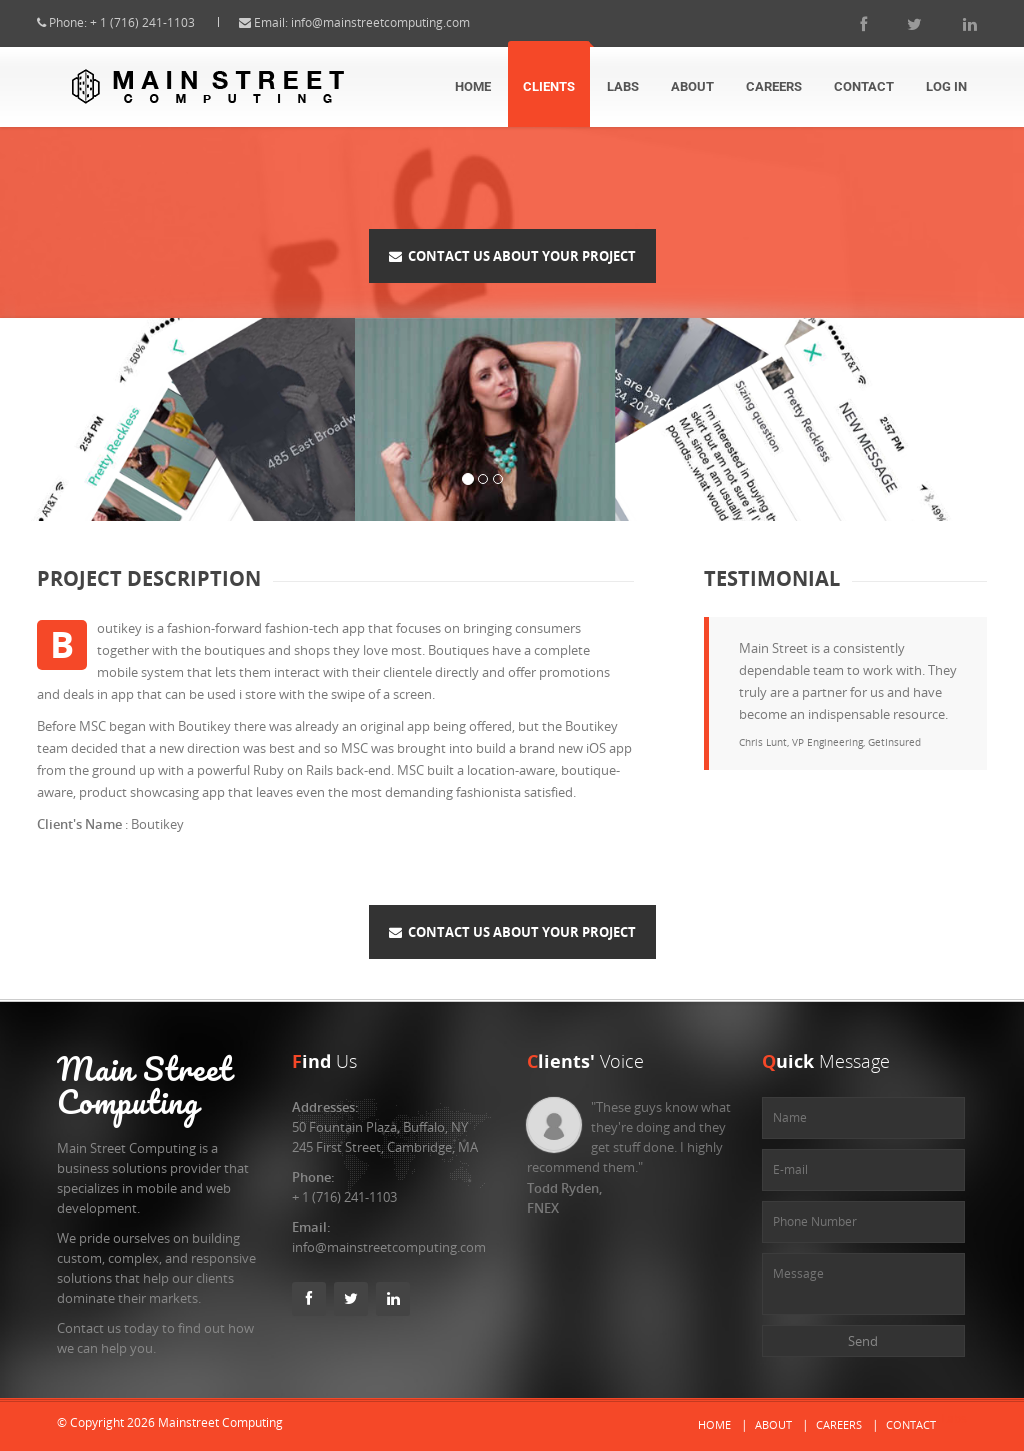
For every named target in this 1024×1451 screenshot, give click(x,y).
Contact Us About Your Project (512, 256)
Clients (549, 86)
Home (473, 86)
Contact (864, 86)
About (692, 86)
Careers (774, 86)
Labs (623, 86)
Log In (946, 86)
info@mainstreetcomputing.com (398, 22)
